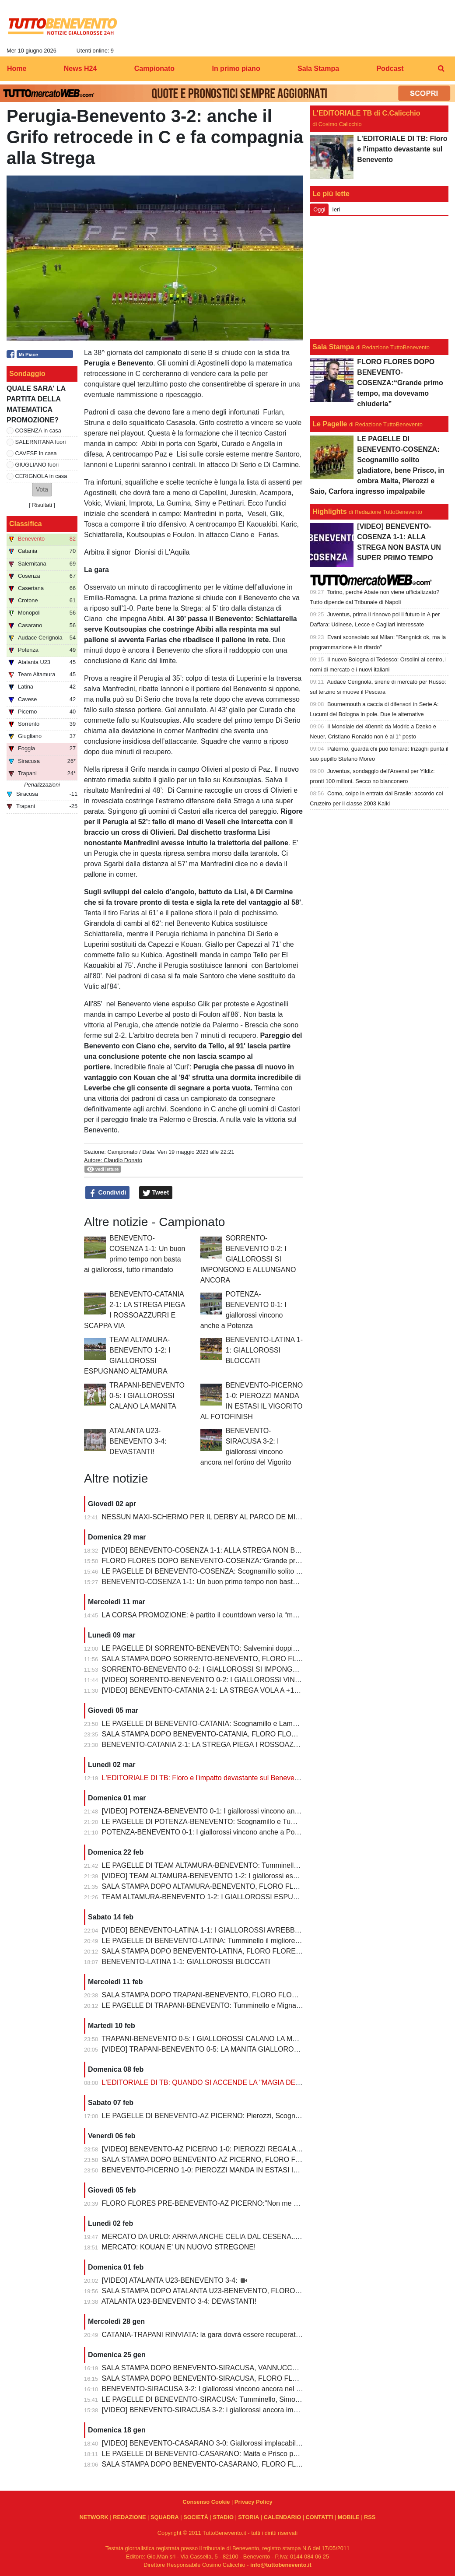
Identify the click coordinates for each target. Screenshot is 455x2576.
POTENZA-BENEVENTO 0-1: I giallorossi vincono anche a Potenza (207, 1832)
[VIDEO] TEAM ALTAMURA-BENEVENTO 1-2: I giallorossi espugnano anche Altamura (236, 1876)
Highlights (329, 511)
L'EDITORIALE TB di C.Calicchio (366, 113)
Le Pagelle (329, 424)
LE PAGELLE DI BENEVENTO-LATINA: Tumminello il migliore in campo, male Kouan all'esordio (251, 1940)
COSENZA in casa (38, 430)
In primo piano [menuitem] (236, 68)
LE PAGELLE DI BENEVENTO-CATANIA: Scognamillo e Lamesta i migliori (218, 1723)
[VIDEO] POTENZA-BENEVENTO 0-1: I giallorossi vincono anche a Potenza (221, 1811)
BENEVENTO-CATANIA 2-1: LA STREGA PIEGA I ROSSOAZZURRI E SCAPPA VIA (233, 1744)
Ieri (336, 209)
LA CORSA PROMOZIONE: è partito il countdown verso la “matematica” (214, 1615)
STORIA (248, 2517)
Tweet (156, 1193)
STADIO (223, 2517)
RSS (369, 2517)
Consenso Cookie (206, 2502)
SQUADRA (164, 2517)
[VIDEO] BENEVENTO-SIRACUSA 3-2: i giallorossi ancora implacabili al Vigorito (227, 2410)
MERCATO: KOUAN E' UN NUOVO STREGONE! (179, 2247)
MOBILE (349, 2517)
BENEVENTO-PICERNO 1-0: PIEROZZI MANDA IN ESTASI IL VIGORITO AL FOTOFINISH (244, 2170)
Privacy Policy (253, 2502)
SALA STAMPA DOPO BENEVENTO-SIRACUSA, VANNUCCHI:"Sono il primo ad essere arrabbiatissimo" (265, 2368)
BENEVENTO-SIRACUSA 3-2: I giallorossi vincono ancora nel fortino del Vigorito (227, 2389)
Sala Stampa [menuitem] (318, 68)
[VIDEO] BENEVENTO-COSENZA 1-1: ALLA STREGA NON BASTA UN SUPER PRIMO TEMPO (252, 1550)
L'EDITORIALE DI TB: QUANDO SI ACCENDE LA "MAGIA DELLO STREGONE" (227, 2082)
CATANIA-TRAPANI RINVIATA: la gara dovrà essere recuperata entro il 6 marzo (226, 2334)
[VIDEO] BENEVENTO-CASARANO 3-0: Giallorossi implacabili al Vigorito (216, 2443)
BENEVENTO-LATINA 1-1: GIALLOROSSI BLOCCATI (264, 1350)
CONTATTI (319, 2517)
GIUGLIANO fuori (37, 464)
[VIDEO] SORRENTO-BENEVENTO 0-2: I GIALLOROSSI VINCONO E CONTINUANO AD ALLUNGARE (264, 1679)
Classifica (25, 523)
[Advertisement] (379, 277)
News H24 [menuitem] (80, 68)
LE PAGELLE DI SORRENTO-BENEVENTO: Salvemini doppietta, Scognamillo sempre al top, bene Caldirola (271, 1648)
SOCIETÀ (195, 2517)
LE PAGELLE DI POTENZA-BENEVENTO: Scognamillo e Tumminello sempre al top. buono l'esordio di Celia (271, 1821)
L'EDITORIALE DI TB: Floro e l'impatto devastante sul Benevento (203, 1778)
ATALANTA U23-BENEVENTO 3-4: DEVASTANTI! (137, 1441)
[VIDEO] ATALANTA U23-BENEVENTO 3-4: (170, 2280)
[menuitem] (441, 68)
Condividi (107, 1193)
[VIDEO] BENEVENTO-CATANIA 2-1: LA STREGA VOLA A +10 (200, 1690)
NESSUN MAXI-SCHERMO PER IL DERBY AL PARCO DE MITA (203, 1517)
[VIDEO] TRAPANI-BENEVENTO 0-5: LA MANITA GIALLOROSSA (206, 2049)
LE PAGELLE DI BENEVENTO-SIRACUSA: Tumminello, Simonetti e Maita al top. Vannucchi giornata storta (268, 2399)
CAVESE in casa (36, 453)
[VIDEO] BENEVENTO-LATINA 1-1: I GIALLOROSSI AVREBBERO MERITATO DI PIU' (236, 1930)
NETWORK (94, 2517)
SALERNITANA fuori (40, 442)
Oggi (319, 209)
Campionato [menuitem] (154, 68)
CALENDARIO (282, 2517)
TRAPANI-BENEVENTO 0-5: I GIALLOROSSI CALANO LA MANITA (147, 1395)
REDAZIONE (129, 2517)
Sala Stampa (333, 347)
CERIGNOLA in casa (41, 476)
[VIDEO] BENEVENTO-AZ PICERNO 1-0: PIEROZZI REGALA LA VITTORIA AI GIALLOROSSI (249, 2149)
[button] (42, 489)
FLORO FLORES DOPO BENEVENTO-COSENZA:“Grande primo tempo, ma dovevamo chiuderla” (255, 1560)
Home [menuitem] (16, 68)
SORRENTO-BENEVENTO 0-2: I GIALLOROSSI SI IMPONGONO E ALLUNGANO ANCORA (248, 1259)
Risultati (42, 505)
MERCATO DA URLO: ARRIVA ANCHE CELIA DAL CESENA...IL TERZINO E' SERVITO (239, 2236)
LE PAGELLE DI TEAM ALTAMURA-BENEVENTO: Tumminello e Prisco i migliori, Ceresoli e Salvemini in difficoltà (278, 1865)
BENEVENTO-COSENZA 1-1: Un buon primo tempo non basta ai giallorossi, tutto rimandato (245, 1581)
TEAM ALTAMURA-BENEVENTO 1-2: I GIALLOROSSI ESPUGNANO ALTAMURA (229, 1897)
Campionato (122, 1152)
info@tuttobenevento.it (281, 2565)
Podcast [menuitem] (389, 68)
